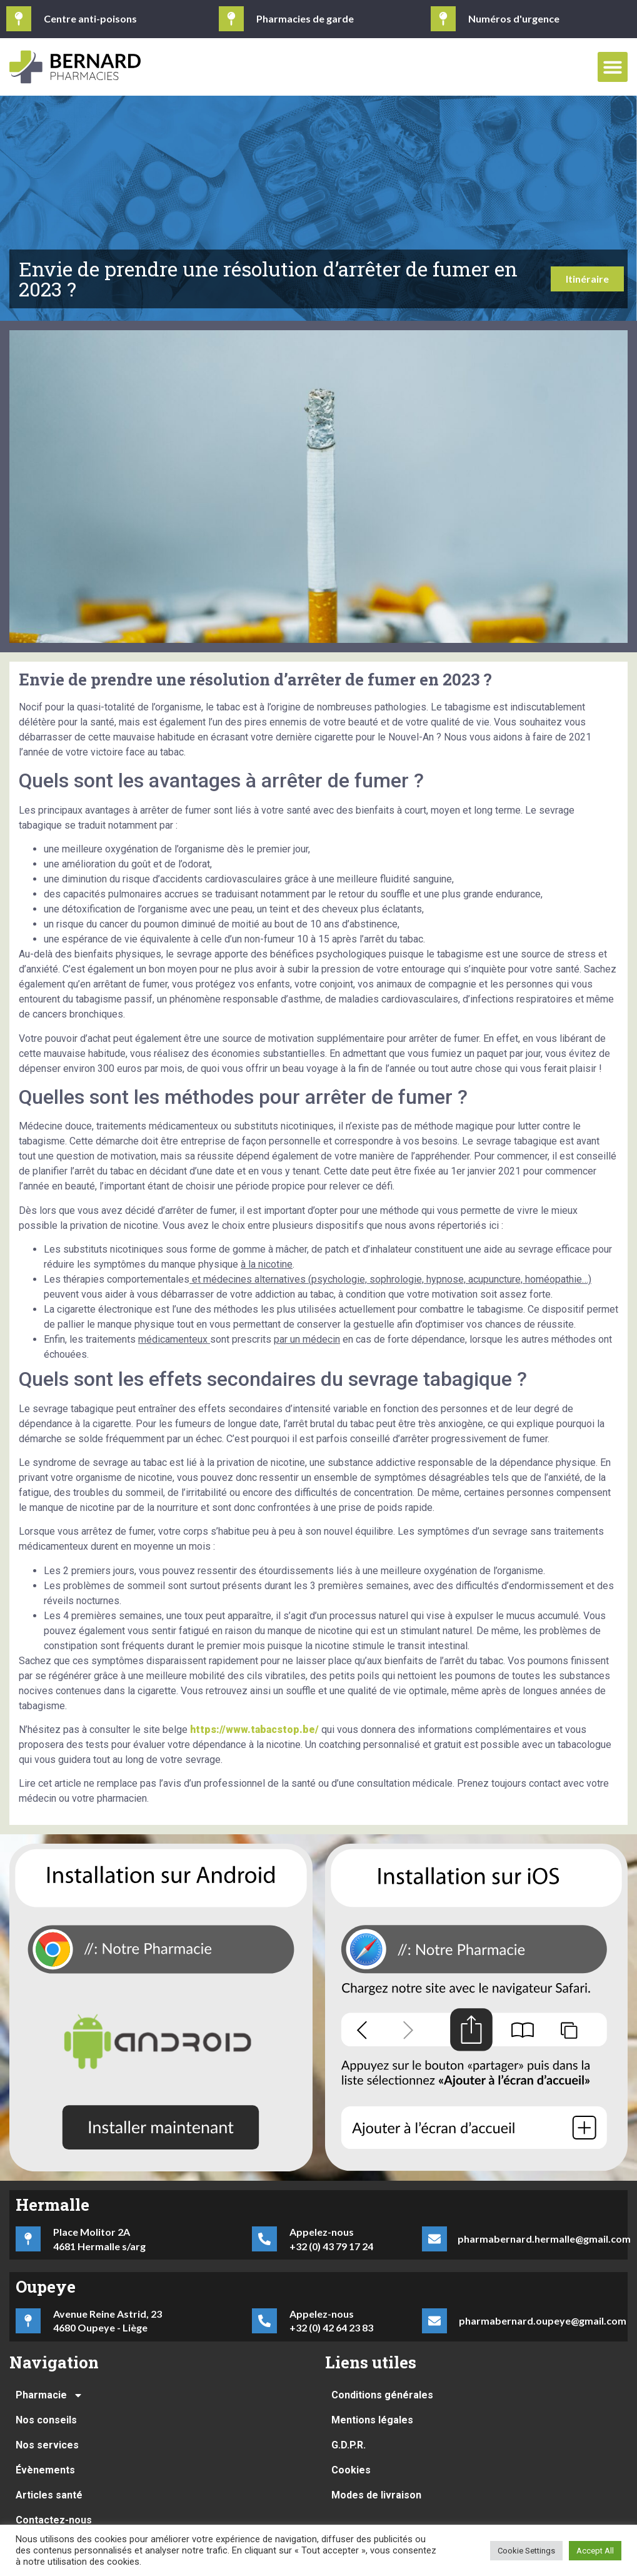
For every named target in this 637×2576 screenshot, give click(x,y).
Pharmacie (49, 2395)
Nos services (47, 2445)
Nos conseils (46, 2420)
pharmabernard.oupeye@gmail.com (542, 2320)
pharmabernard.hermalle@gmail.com (544, 2239)
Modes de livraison (376, 2495)
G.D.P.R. (348, 2445)
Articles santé (49, 2495)
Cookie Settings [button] (526, 2550)
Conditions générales (382, 2395)
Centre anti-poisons (90, 18)
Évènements (45, 2470)
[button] (613, 67)
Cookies (351, 2470)
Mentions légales (372, 2420)
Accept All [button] (595, 2550)
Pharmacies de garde (305, 18)
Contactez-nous (54, 2520)
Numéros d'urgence (513, 18)
